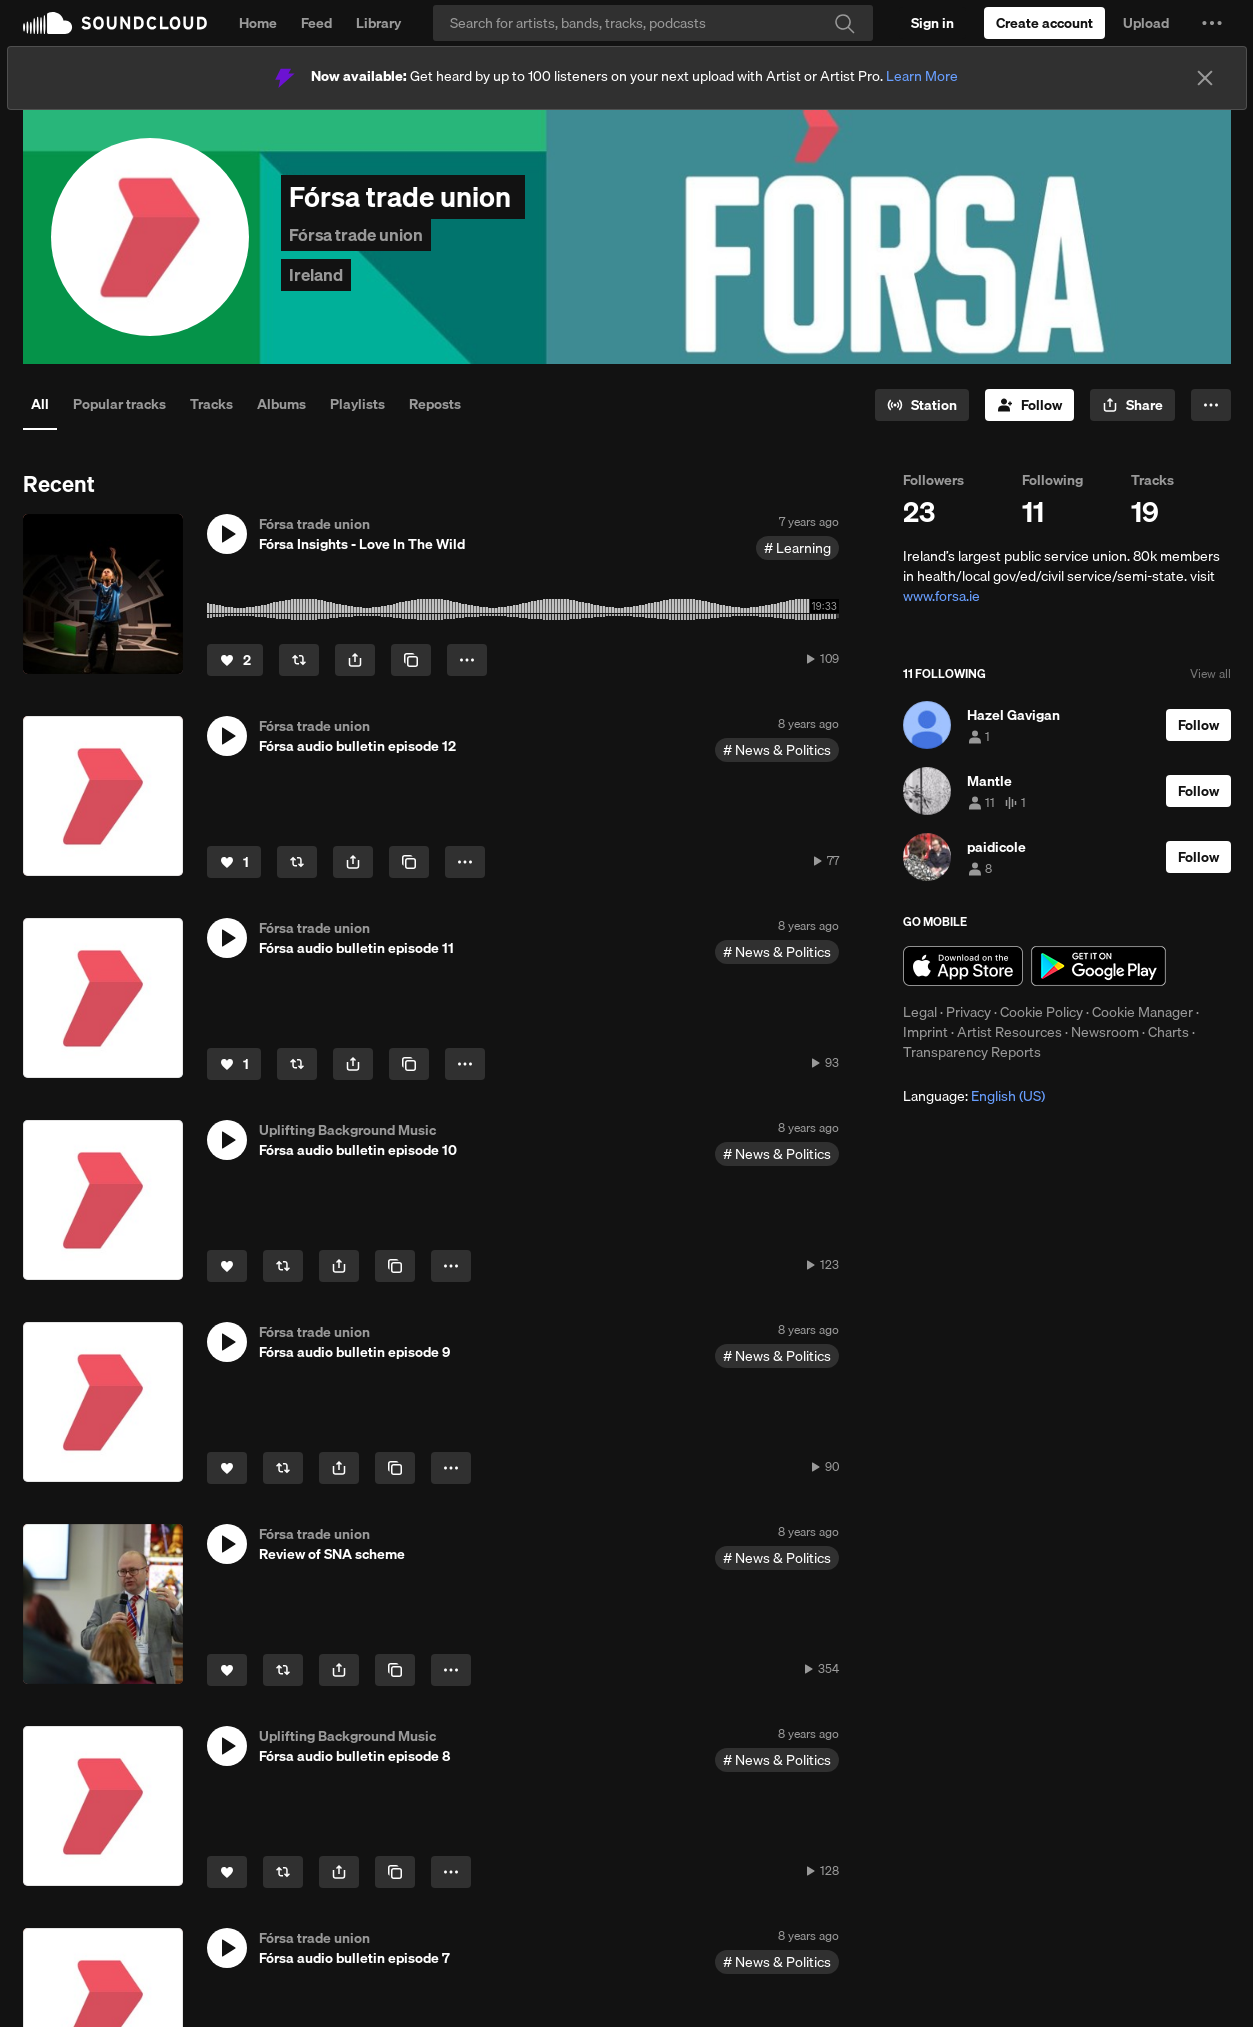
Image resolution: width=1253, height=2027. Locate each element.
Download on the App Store (963, 966)
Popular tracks (119, 404)
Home (258, 23)
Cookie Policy (1041, 1012)
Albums (281, 404)
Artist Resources (1009, 1032)
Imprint (925, 1032)
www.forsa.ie (941, 596)
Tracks (211, 404)
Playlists (357, 404)
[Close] (1205, 78)
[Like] (235, 660)
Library (378, 23)
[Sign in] (932, 23)
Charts (1168, 1032)
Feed (316, 23)
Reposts (435, 404)
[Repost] (299, 660)
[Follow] (1029, 405)
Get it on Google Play (1098, 966)
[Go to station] (922, 405)
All (40, 404)
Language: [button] (974, 1096)
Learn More (922, 76)
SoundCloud (115, 23)
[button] (1212, 23)
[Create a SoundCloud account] (1044, 23)
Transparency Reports (972, 1052)
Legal (920, 1012)
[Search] (653, 23)
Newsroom (1105, 1032)
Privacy (968, 1012)
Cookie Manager (1142, 1012)
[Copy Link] (411, 660)
